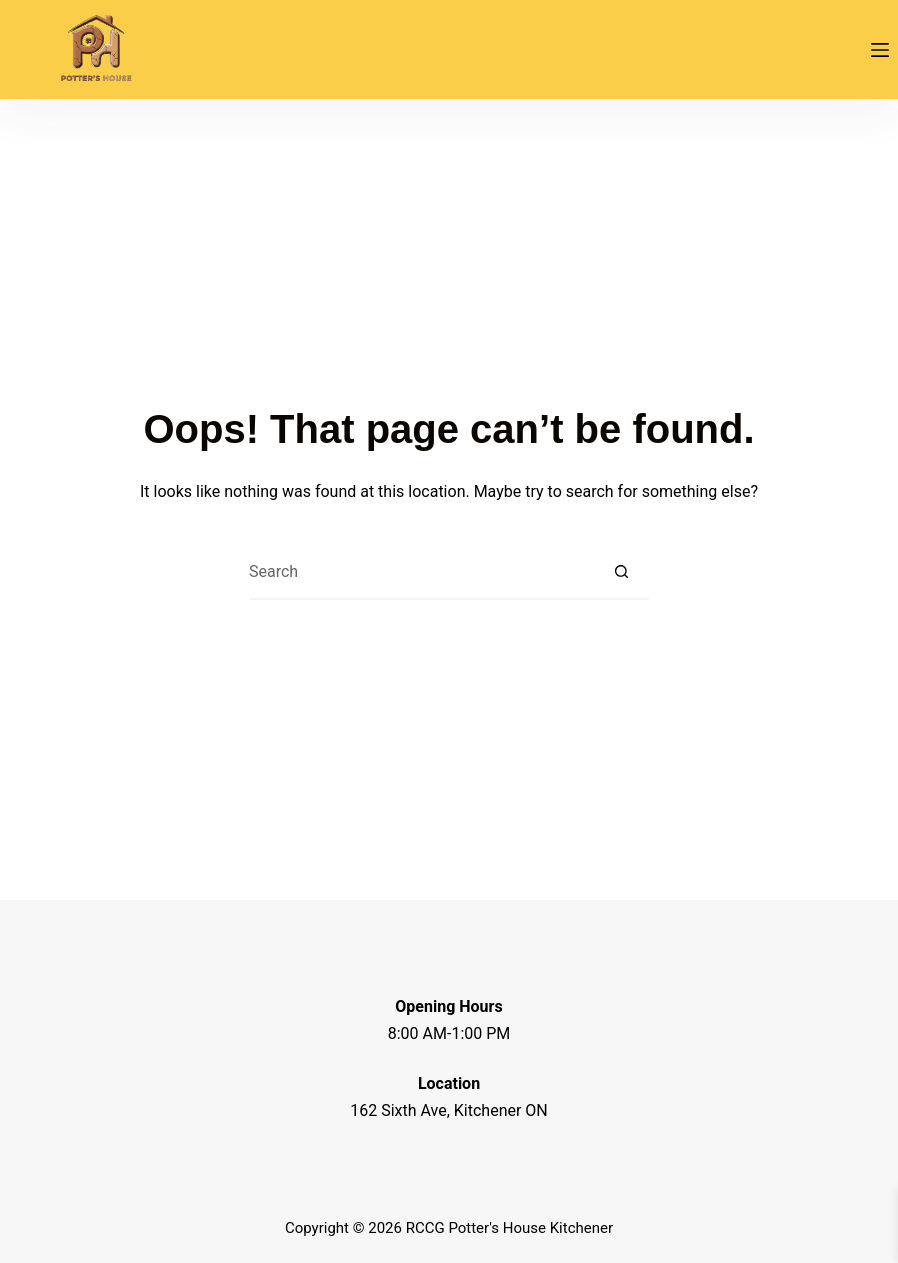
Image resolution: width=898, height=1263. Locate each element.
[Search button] (621, 572)
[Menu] (880, 50)
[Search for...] (421, 572)
